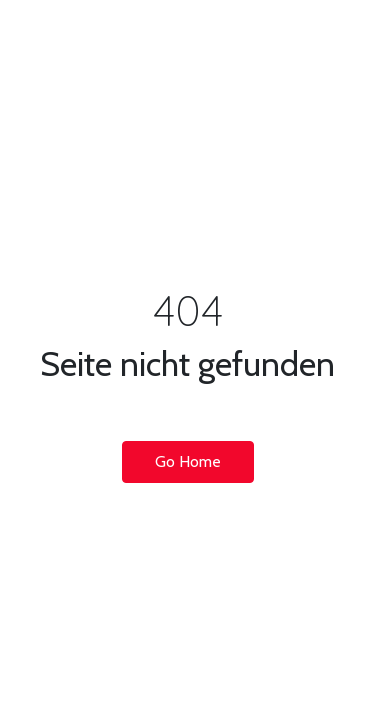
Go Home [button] (188, 461)
